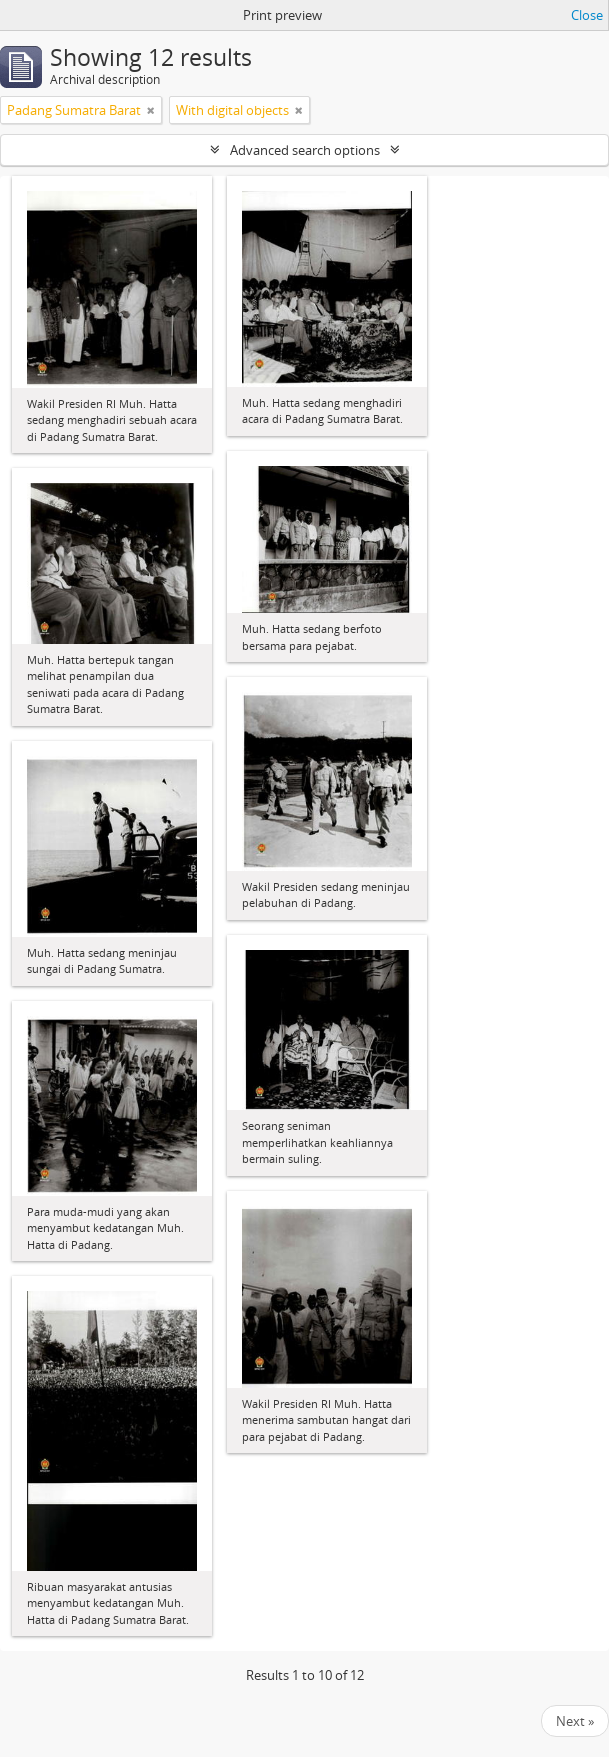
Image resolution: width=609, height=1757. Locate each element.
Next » (575, 1721)
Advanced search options (305, 150)
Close (587, 15)
